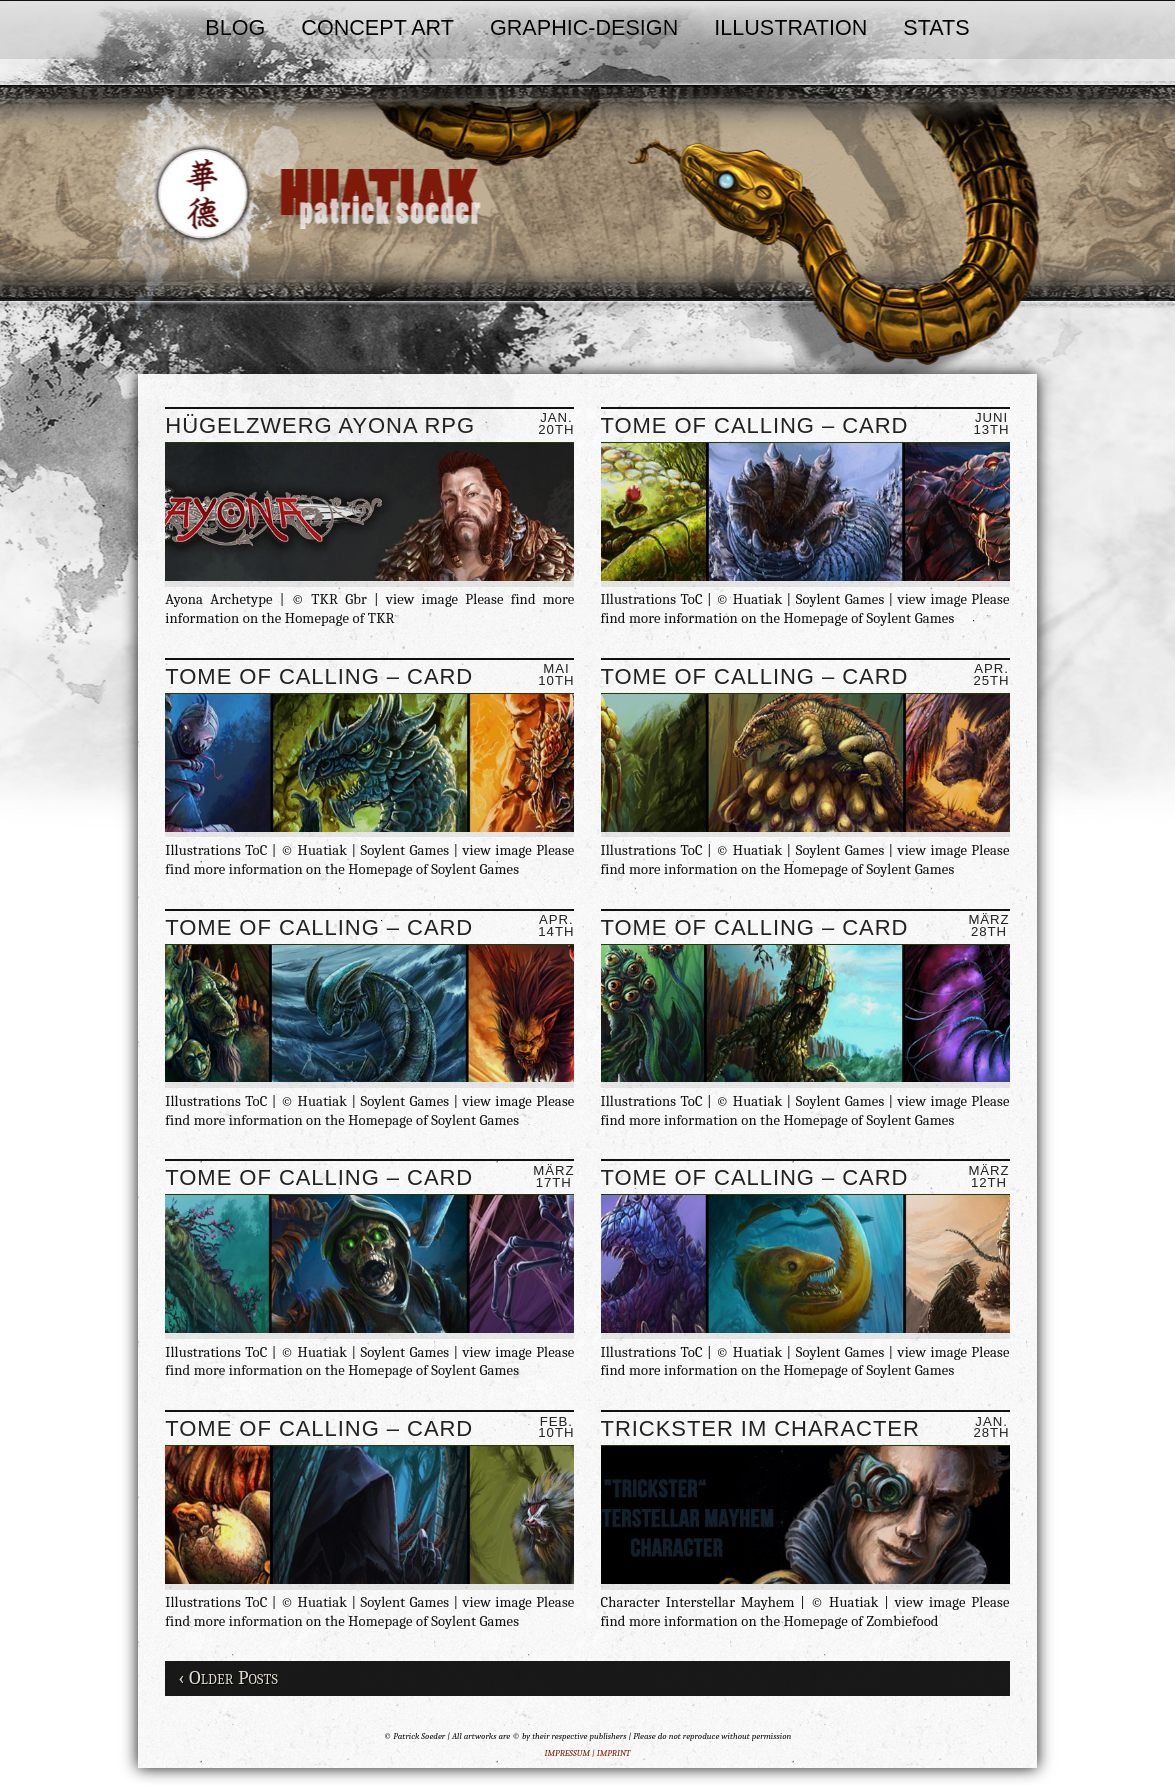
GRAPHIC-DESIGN (584, 27)
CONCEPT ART (377, 27)
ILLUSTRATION (790, 27)
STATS (936, 27)
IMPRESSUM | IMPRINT (588, 1753)
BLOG (235, 27)
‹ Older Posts (228, 1678)
